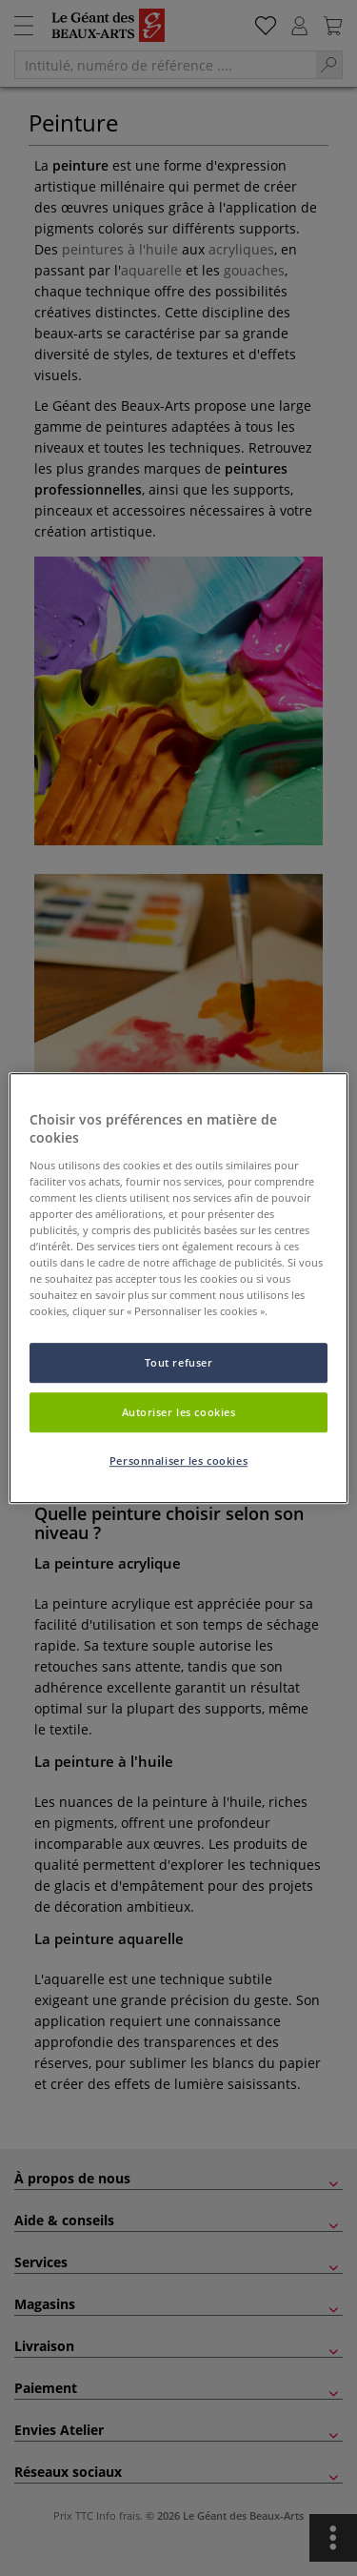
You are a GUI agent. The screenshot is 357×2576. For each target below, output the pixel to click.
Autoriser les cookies (179, 1412)
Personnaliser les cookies (178, 1460)
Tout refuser (179, 1363)
